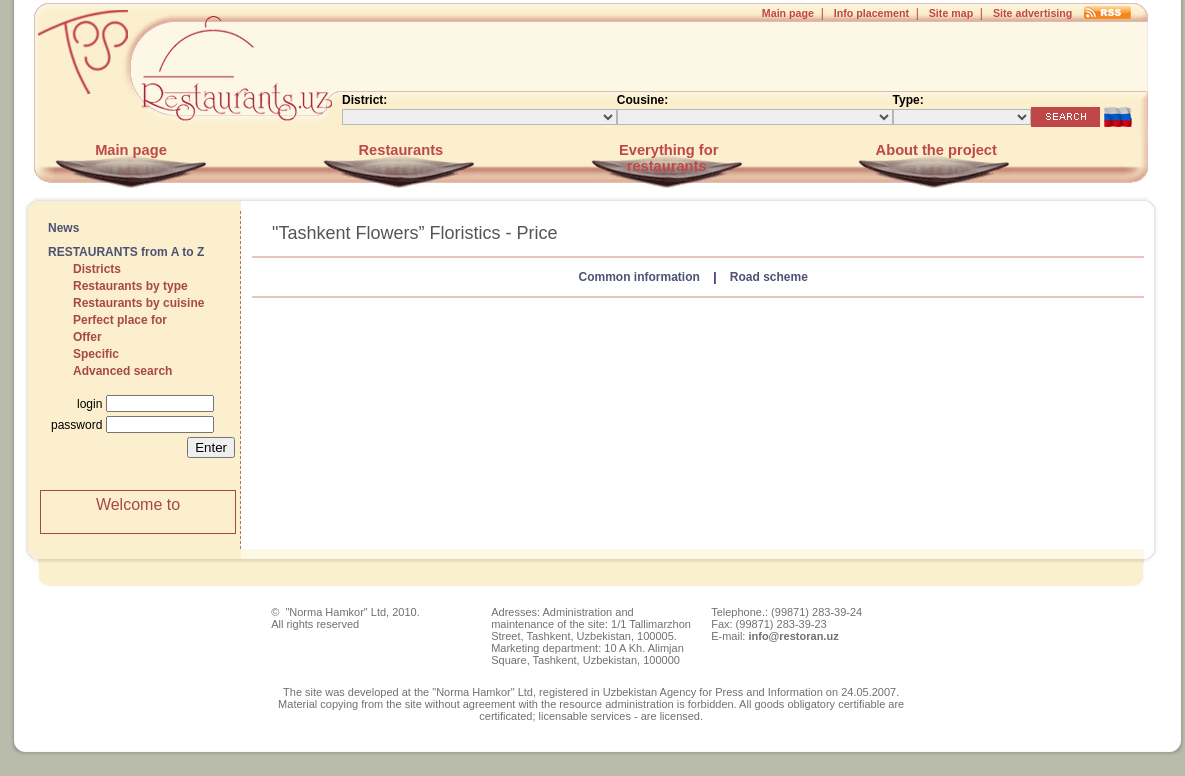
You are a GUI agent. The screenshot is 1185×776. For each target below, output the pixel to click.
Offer (87, 337)
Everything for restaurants (666, 158)
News (63, 228)
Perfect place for (120, 320)
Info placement (871, 13)
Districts (97, 269)
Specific (96, 354)
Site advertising (1032, 13)
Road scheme (769, 277)
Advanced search (122, 371)
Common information (638, 277)
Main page (788, 13)
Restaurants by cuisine (138, 303)
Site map (951, 13)
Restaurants (398, 150)
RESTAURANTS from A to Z (126, 252)
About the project (934, 150)
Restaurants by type (130, 286)
